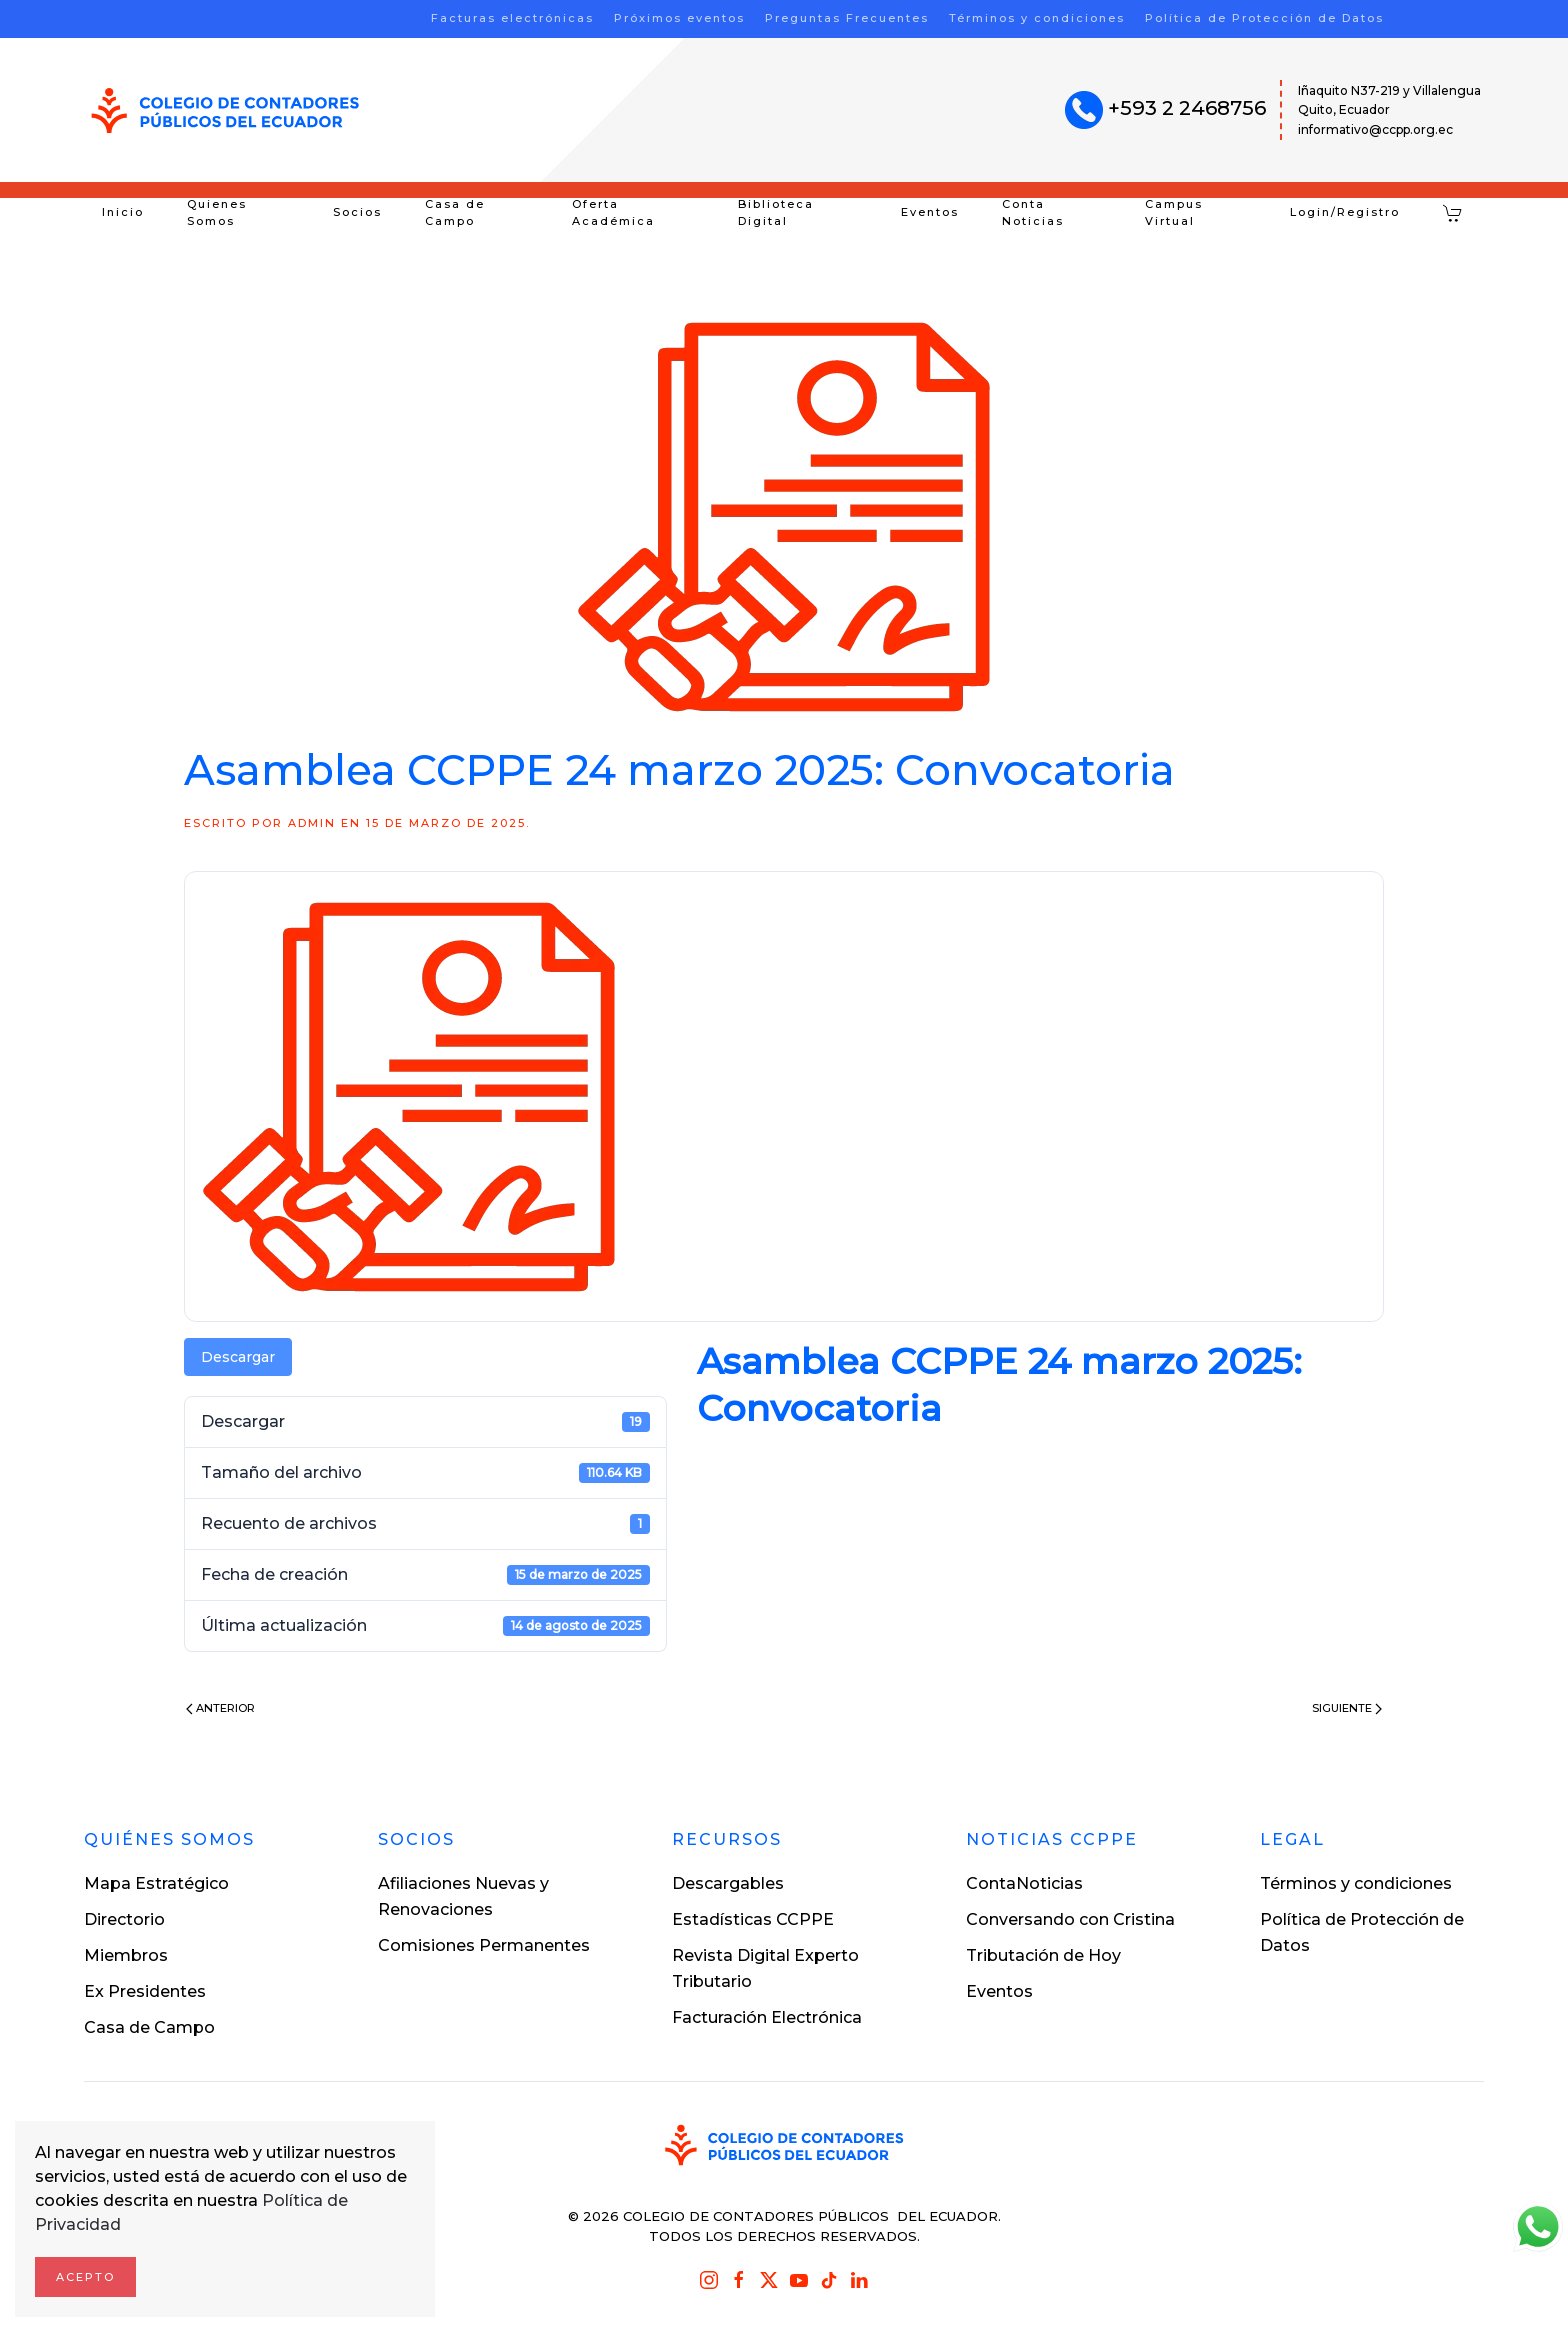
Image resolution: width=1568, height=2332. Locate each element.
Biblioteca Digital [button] (776, 213)
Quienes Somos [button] (217, 213)
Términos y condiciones (1037, 18)
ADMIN (312, 823)
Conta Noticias (1033, 213)
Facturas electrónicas (512, 18)
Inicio (123, 212)
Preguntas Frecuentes (847, 18)
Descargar (238, 1357)
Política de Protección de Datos (1264, 18)
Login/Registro (1345, 212)
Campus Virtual (1174, 213)
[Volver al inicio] (225, 110)
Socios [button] (357, 212)
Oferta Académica (613, 213)
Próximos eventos (679, 18)
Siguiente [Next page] (1347, 1708)
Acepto (85, 2277)
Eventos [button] (930, 212)
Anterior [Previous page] (220, 1708)
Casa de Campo (455, 213)
